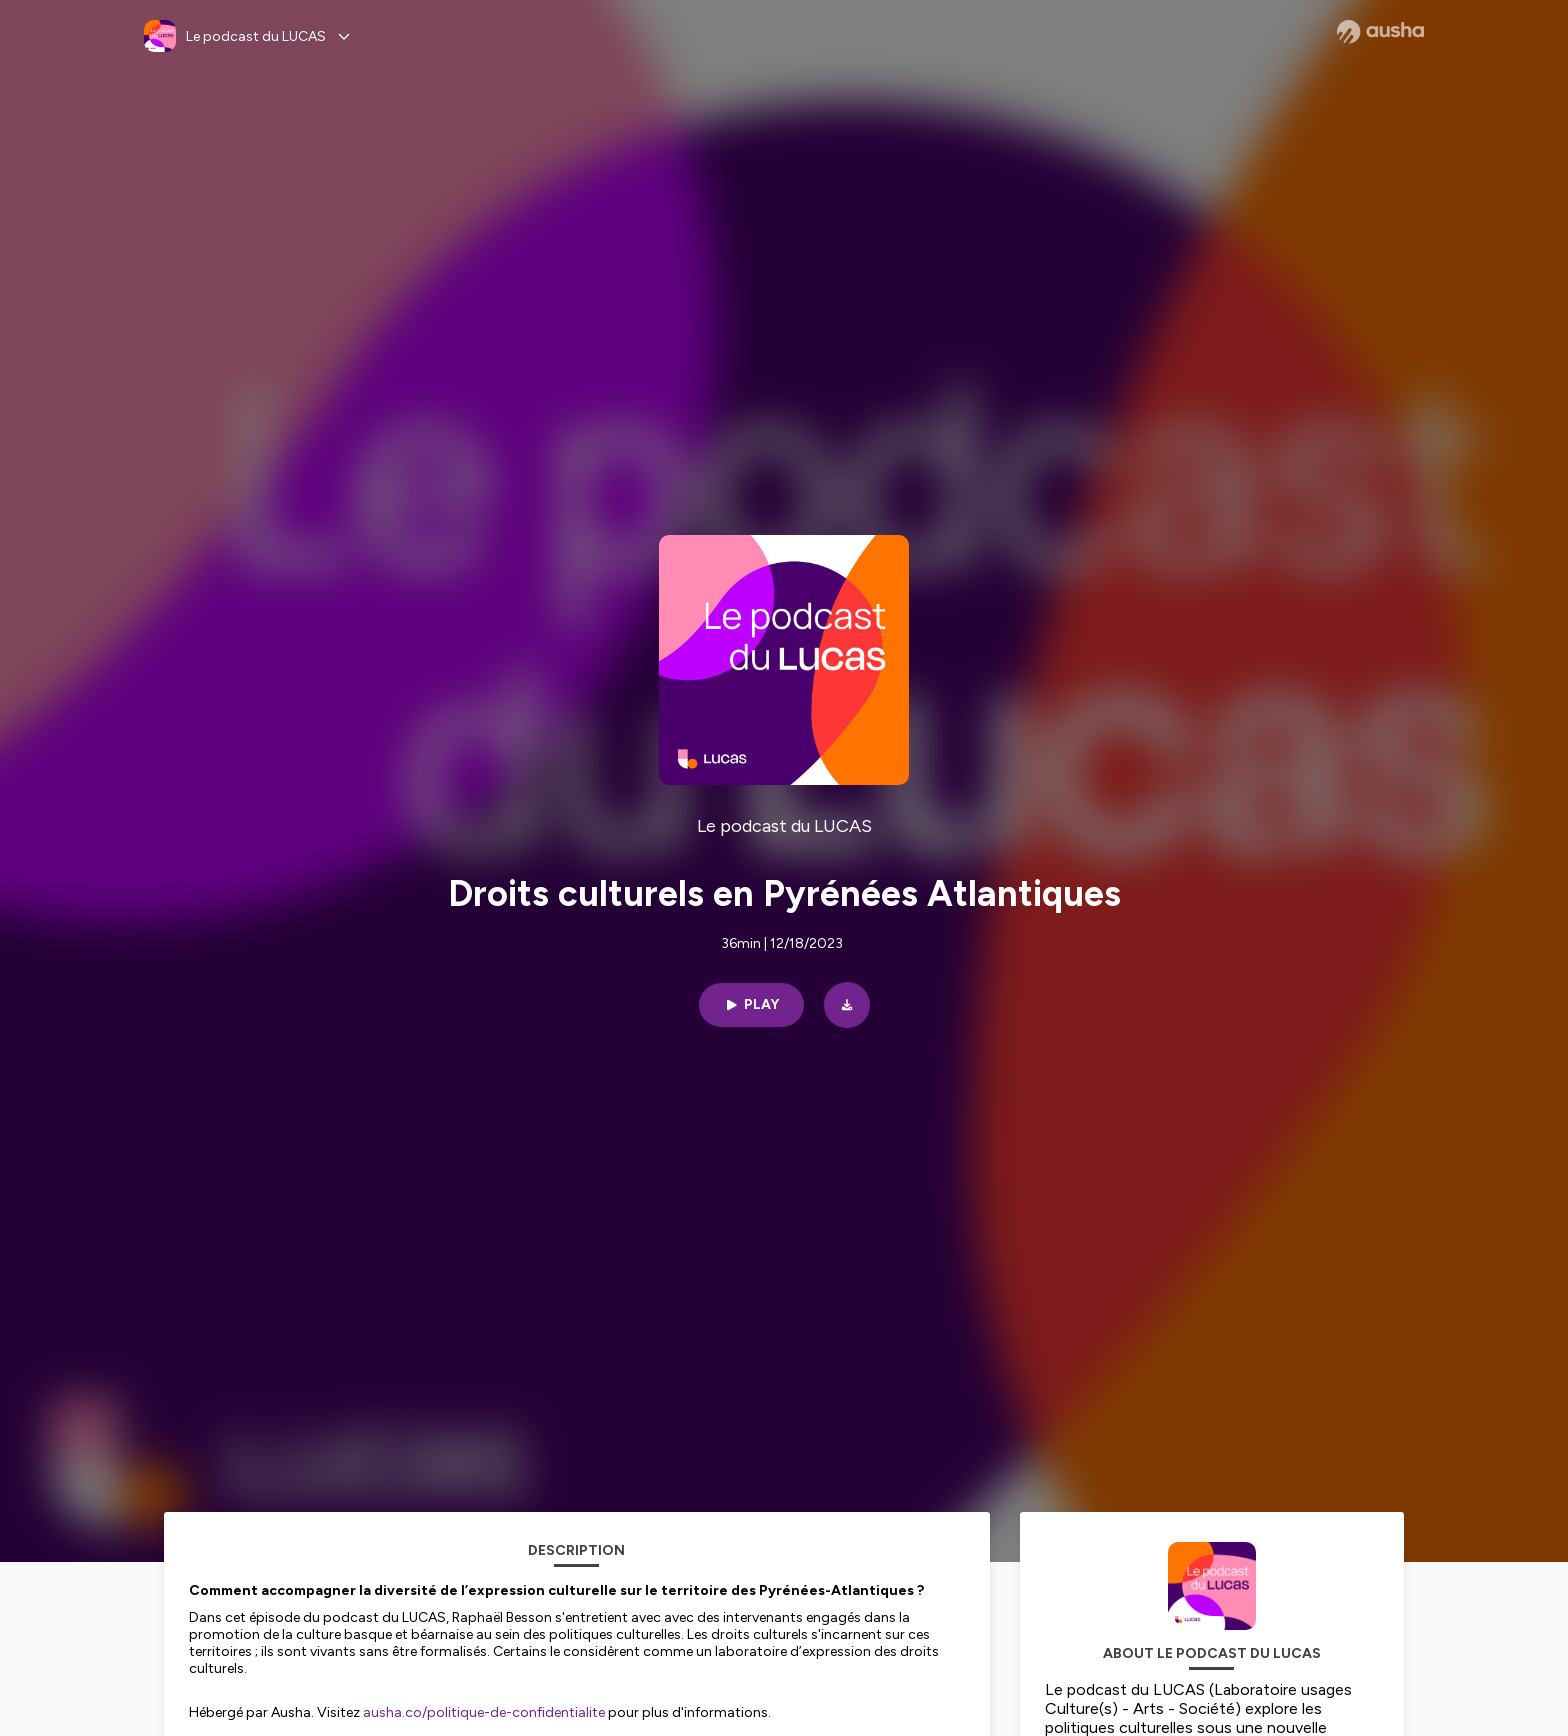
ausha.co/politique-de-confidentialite (484, 1712)
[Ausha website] (1380, 32)
